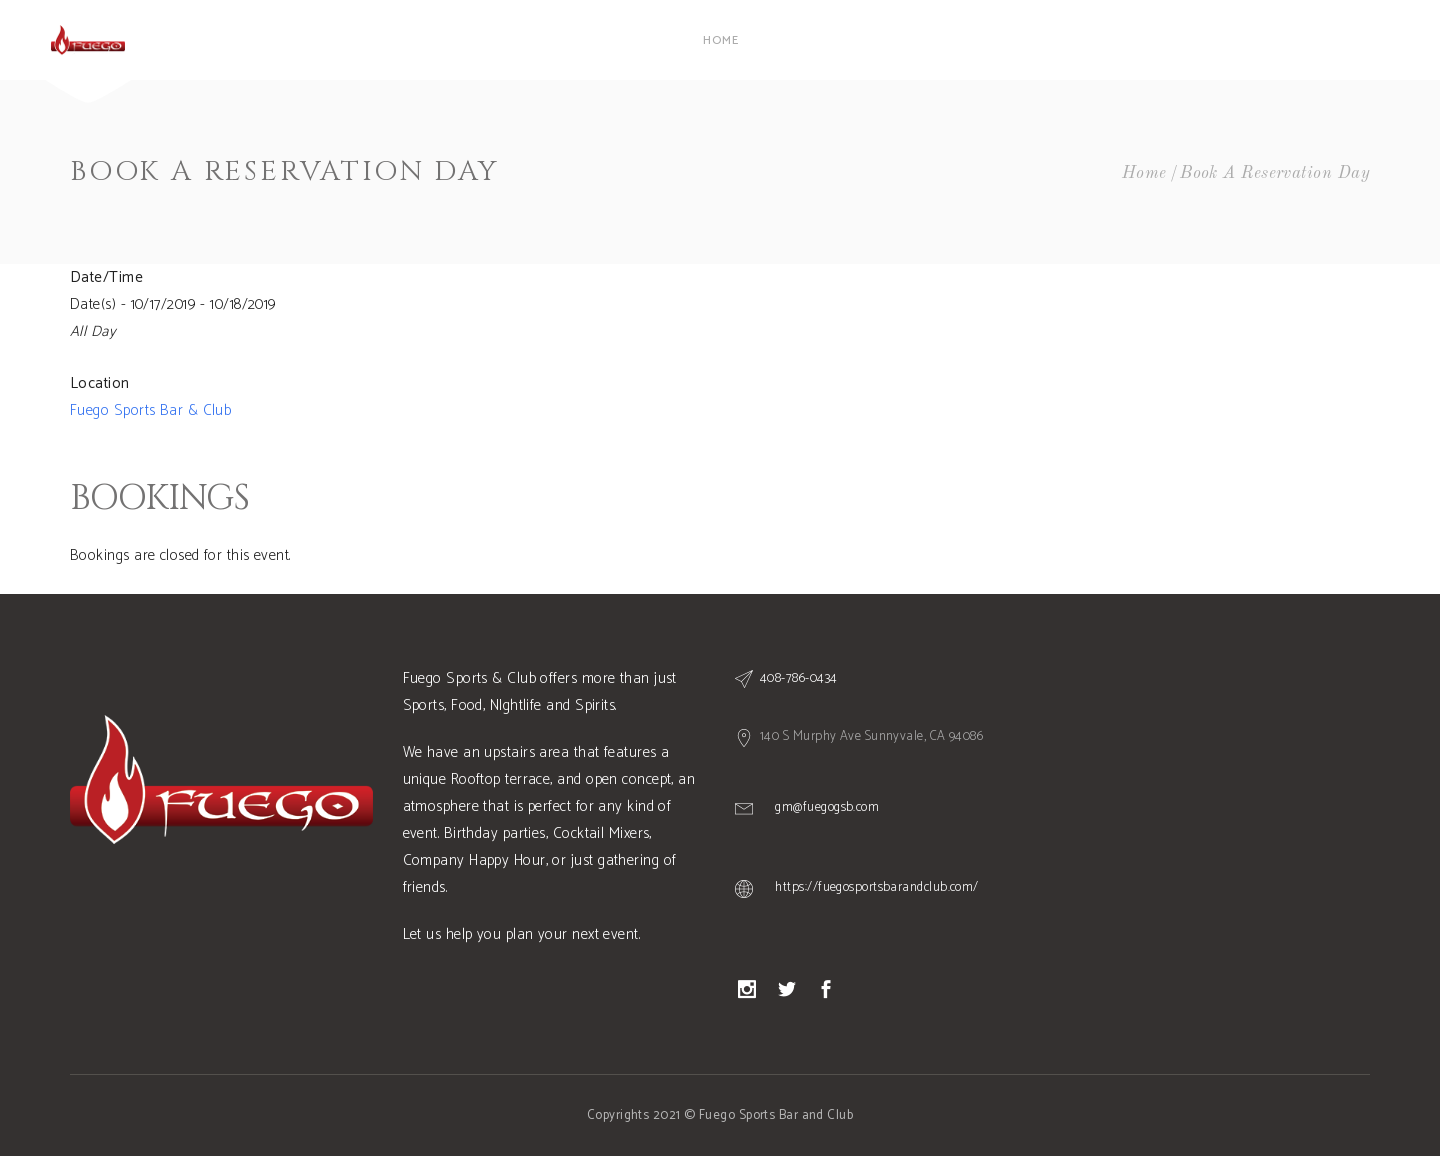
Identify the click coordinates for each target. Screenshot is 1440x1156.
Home (1144, 173)
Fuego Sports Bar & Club (150, 410)
